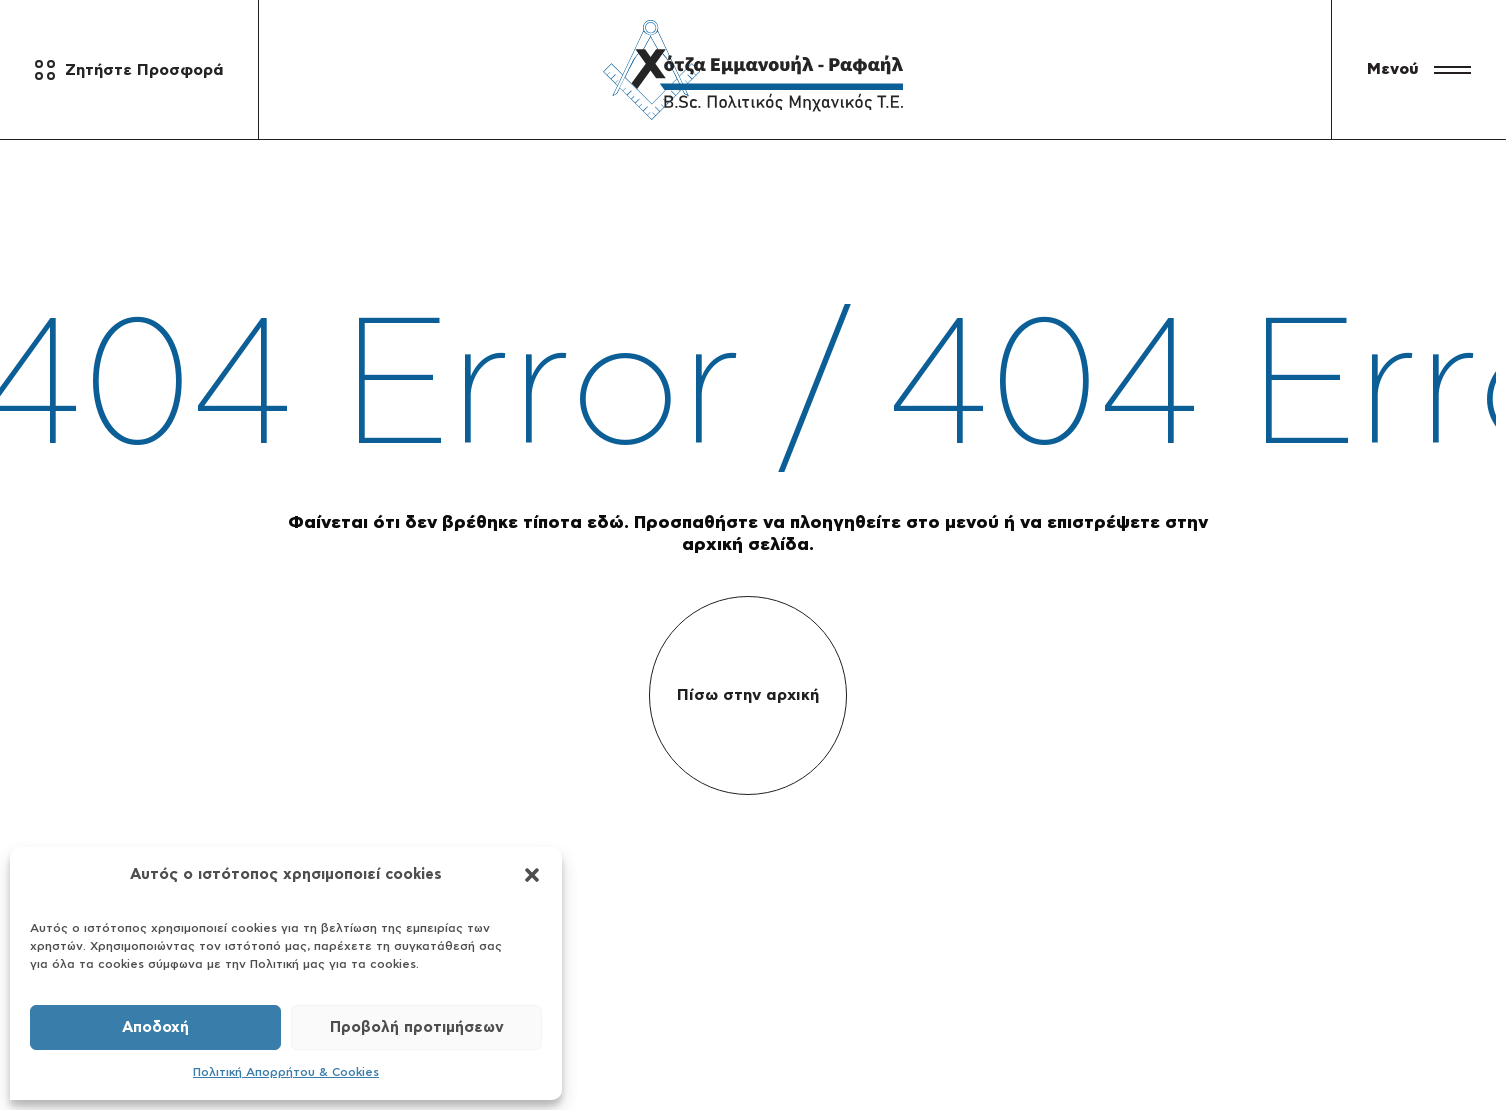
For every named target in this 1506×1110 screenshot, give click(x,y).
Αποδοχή (155, 1027)
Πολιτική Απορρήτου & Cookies (286, 1072)
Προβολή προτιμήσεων (417, 1027)
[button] (532, 875)
